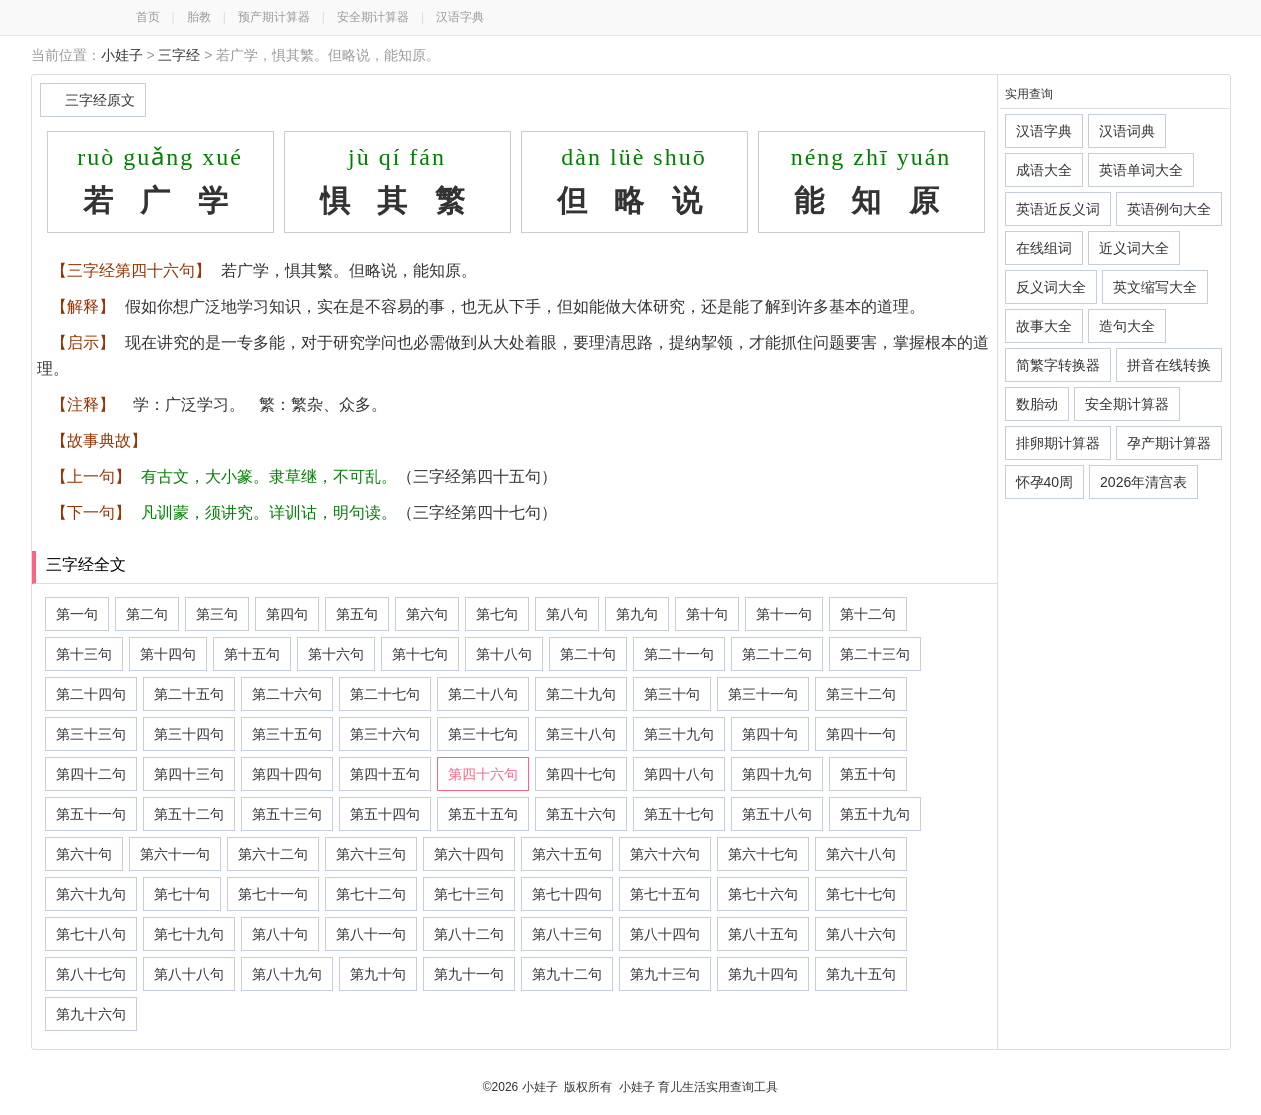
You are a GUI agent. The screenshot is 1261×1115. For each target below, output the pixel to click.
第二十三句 (875, 654)
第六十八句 (861, 854)
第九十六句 (91, 1014)
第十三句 (84, 654)
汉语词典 (1127, 131)
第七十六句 (763, 894)
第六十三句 (371, 854)
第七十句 (182, 894)
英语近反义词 (1058, 209)
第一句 (77, 614)
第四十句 (770, 734)
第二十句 (588, 654)
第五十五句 (483, 814)
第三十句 (672, 694)
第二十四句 (91, 694)
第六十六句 (665, 854)
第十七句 (420, 654)
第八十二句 (469, 934)
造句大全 (1127, 326)
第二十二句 (777, 654)
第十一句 (784, 614)
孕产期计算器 (1169, 443)
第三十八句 (581, 734)
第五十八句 (777, 814)
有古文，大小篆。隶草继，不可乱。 (269, 476)
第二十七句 (385, 694)
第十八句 (504, 654)
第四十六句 (483, 774)
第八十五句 (763, 934)
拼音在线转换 (1169, 365)
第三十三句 (91, 734)
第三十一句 (763, 694)
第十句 (707, 614)
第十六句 (336, 654)
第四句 (287, 614)
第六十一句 (175, 854)
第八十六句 (861, 934)
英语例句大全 (1169, 209)
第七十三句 (469, 894)
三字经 (179, 55)
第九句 (637, 614)
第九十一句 (469, 974)
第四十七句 (581, 774)
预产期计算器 (274, 17)
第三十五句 (287, 734)
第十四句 (168, 654)
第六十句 (84, 854)
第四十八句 (679, 774)
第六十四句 (469, 854)
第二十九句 (581, 694)
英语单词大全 (1141, 170)
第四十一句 (861, 734)
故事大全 (1044, 326)
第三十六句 (385, 734)
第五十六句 (581, 814)
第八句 (567, 614)
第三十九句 (679, 734)
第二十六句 (287, 694)
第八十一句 (371, 934)
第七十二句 (371, 894)
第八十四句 (665, 934)
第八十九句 (287, 974)
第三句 (217, 614)
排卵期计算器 (1058, 443)
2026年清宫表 (1143, 482)
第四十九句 (777, 774)
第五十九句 (875, 814)
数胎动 (1037, 404)
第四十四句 (287, 774)
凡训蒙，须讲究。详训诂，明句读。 (269, 512)
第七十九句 (189, 934)
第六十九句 (91, 894)
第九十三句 (665, 974)
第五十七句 (679, 814)
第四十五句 (385, 774)
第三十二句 (861, 694)
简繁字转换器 (1058, 365)
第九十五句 (861, 974)
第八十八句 (189, 974)
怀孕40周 (1045, 482)
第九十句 (378, 974)
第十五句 (252, 654)
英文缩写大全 (1155, 287)
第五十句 (868, 774)
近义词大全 (1134, 248)
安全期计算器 (373, 17)
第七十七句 (861, 894)
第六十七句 (763, 854)
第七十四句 (567, 894)
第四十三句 (189, 774)
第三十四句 (189, 734)
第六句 (427, 614)
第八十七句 (91, 974)
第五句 (357, 614)
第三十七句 (483, 734)
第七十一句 (273, 894)
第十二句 (868, 614)
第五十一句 (91, 814)
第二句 (147, 614)
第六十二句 (273, 854)
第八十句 (280, 934)
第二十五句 (189, 694)
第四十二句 (91, 774)
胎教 (199, 17)
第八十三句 (567, 934)
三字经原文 (100, 100)
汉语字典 (460, 17)
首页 (148, 17)
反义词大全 (1051, 287)
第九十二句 (567, 974)
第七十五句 (665, 894)
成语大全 (1044, 170)
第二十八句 (483, 694)
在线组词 (1044, 248)
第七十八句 (91, 934)
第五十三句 (287, 814)
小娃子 (122, 55)
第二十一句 (679, 654)
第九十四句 (763, 974)
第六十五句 (567, 854)
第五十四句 (385, 814)
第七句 (497, 614)
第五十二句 (189, 814)
